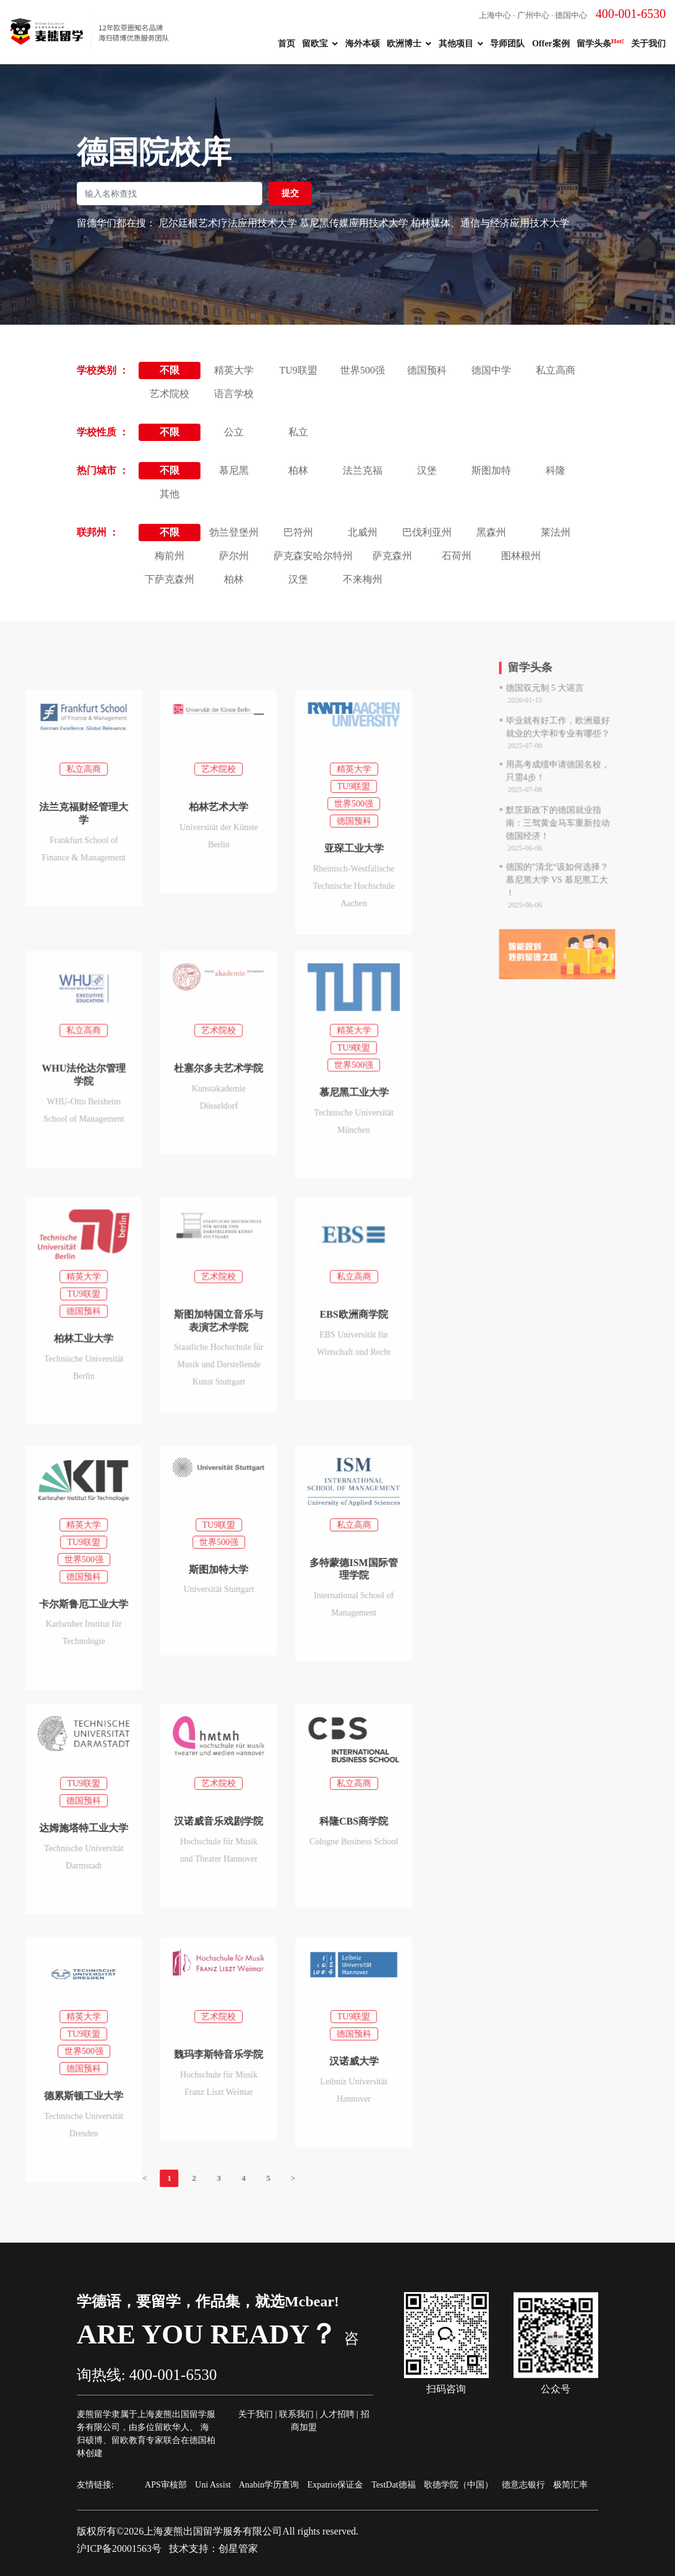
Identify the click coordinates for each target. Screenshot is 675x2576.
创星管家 (238, 2548)
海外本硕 (362, 43)
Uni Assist (213, 2484)
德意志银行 (523, 2484)
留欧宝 (315, 43)
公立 (234, 432)
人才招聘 (337, 2414)
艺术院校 (169, 393)
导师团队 (507, 43)
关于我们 (648, 43)
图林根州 (521, 555)
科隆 (555, 470)
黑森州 (491, 532)
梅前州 (169, 555)
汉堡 (427, 470)
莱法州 (555, 532)
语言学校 (234, 393)
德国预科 (427, 370)
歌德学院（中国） (458, 2484)
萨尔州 (234, 555)
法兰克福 (362, 470)
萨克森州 (392, 555)
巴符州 (298, 532)
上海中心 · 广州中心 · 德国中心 (572, 15)
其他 (169, 494)
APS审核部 (166, 2484)
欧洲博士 (404, 43)
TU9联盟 (298, 370)
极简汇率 (570, 2484)
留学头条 (600, 43)
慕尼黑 (234, 470)
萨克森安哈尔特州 (313, 555)
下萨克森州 (169, 579)
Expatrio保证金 (335, 2484)
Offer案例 (551, 43)
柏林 (298, 470)
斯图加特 (491, 470)
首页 (286, 43)
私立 (298, 432)
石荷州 (456, 555)
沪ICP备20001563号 (119, 2548)
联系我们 (296, 2414)
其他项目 (456, 43)
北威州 (362, 532)
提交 (290, 193)
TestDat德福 (393, 2484)
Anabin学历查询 (269, 2484)
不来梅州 (362, 579)
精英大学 (234, 370)
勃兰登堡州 (234, 532)
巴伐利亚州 (427, 532)
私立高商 (555, 370)
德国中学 (491, 370)
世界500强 (362, 370)
